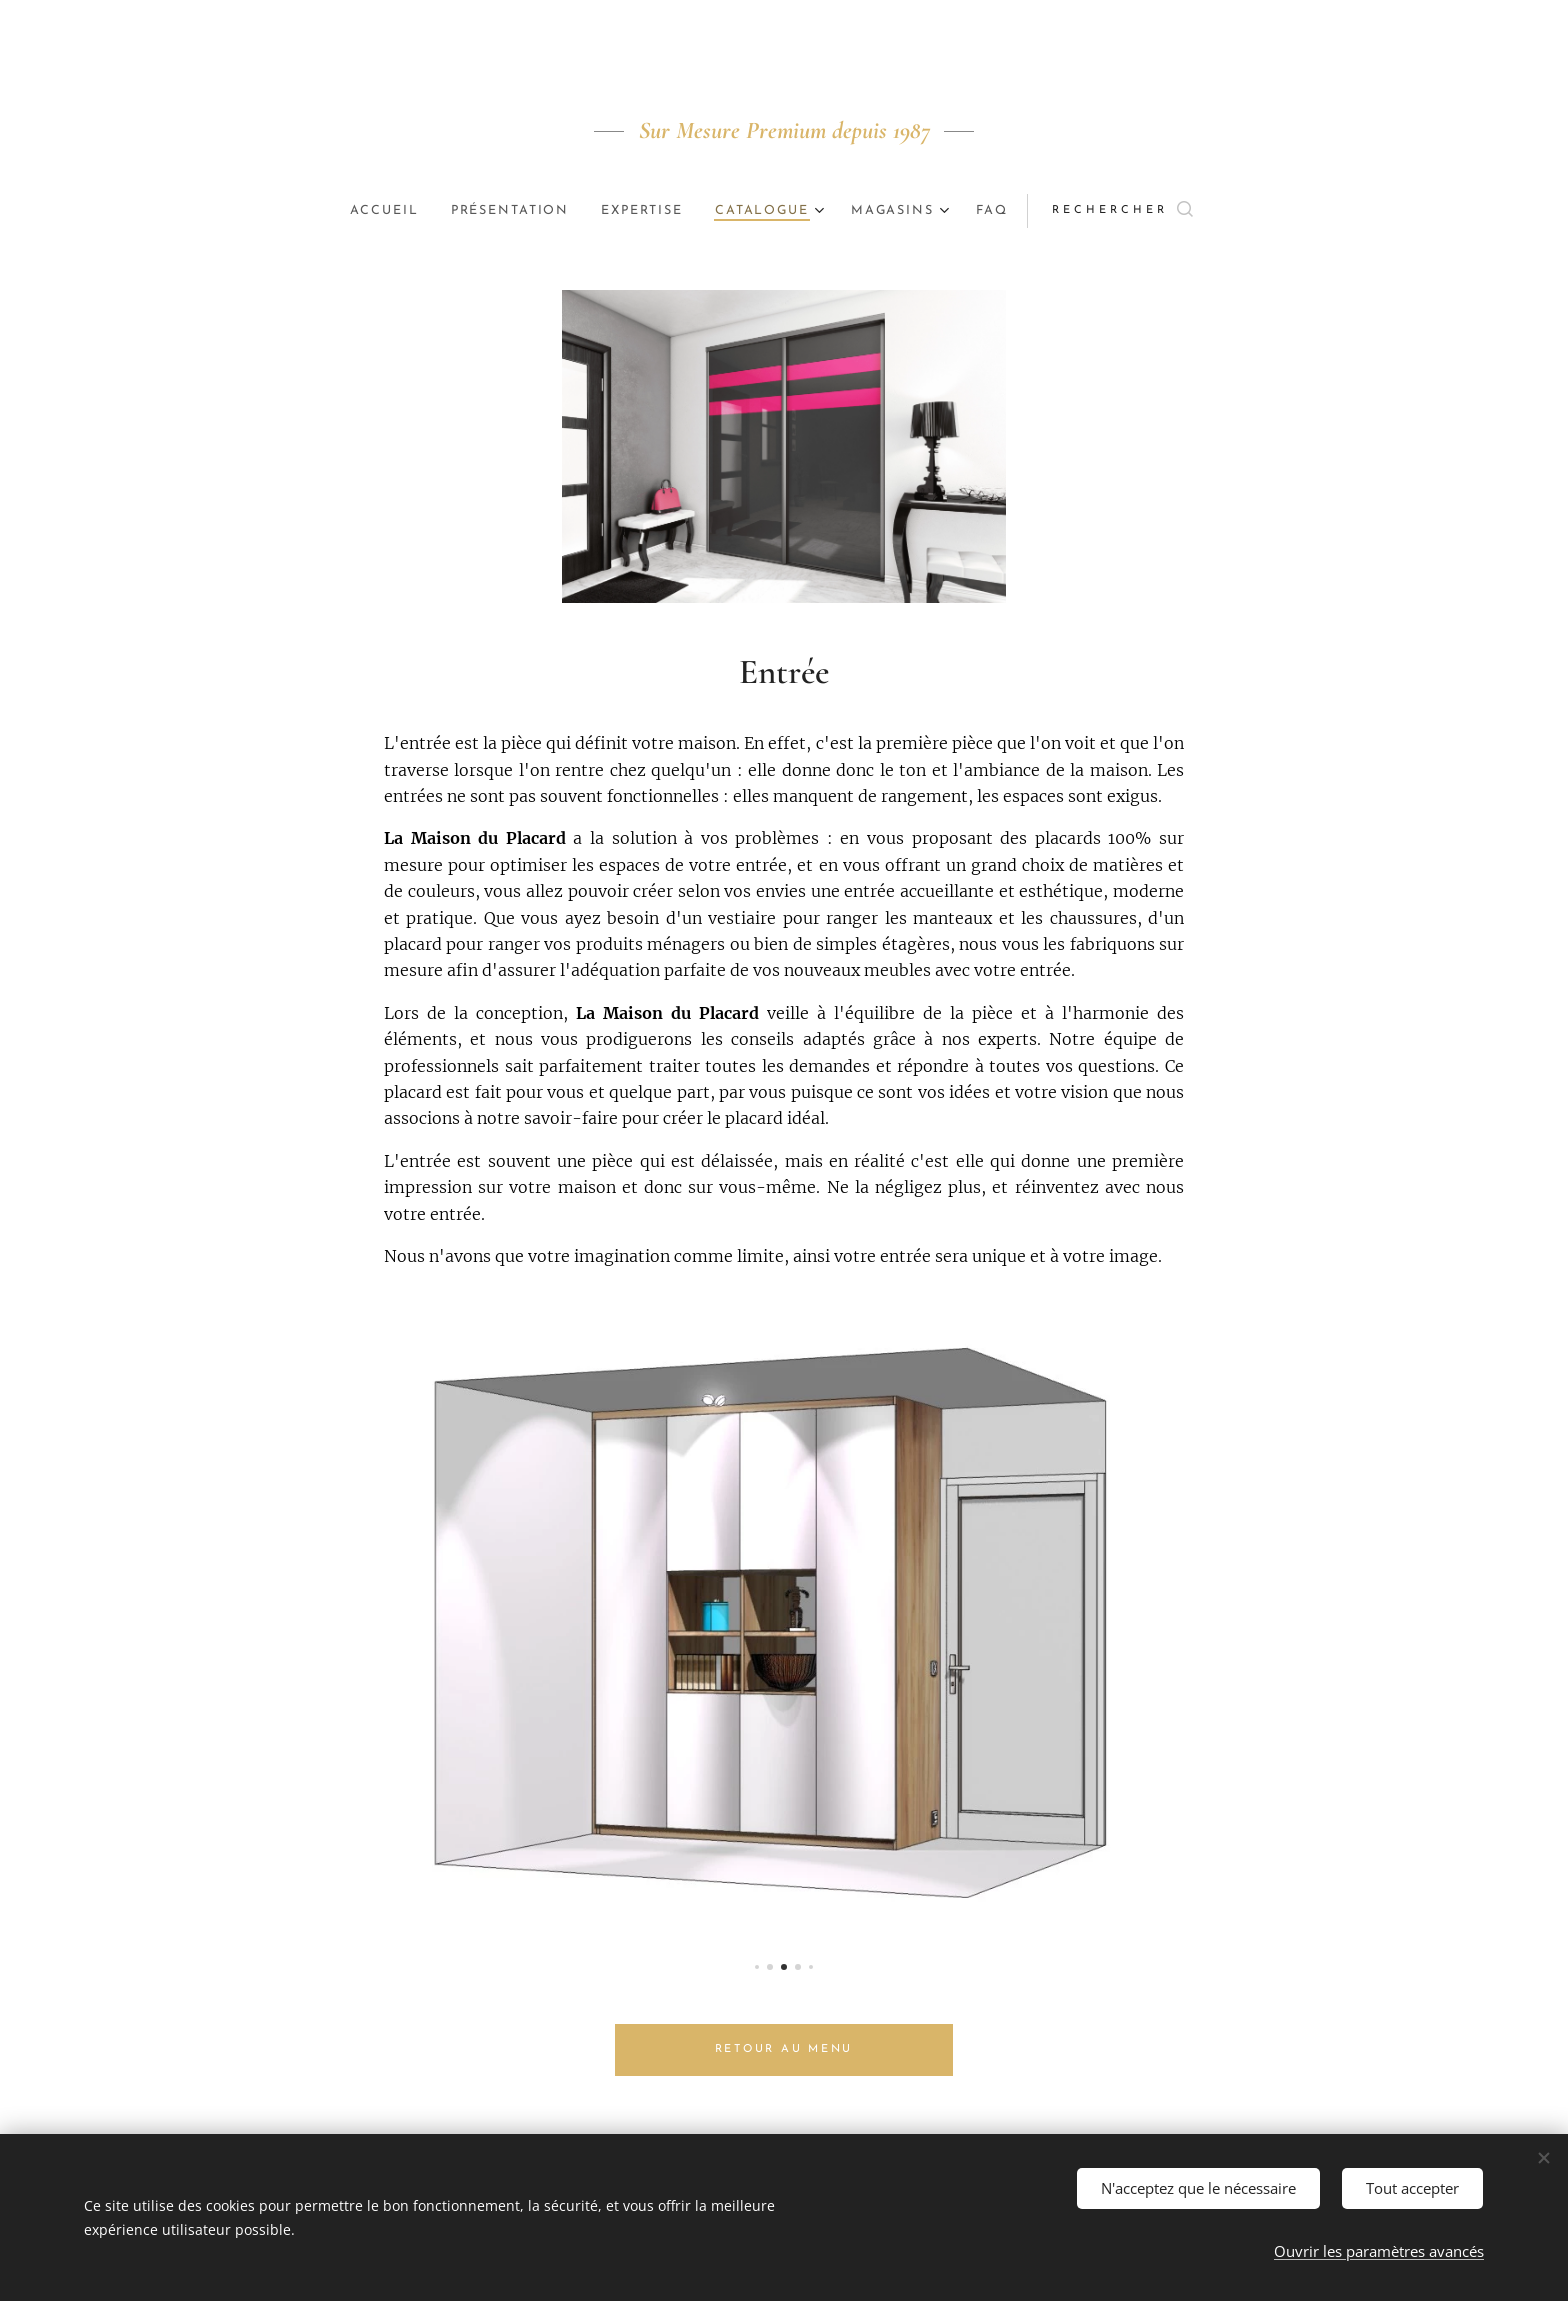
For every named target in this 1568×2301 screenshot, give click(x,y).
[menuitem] (371, 211)
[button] (1148, 211)
